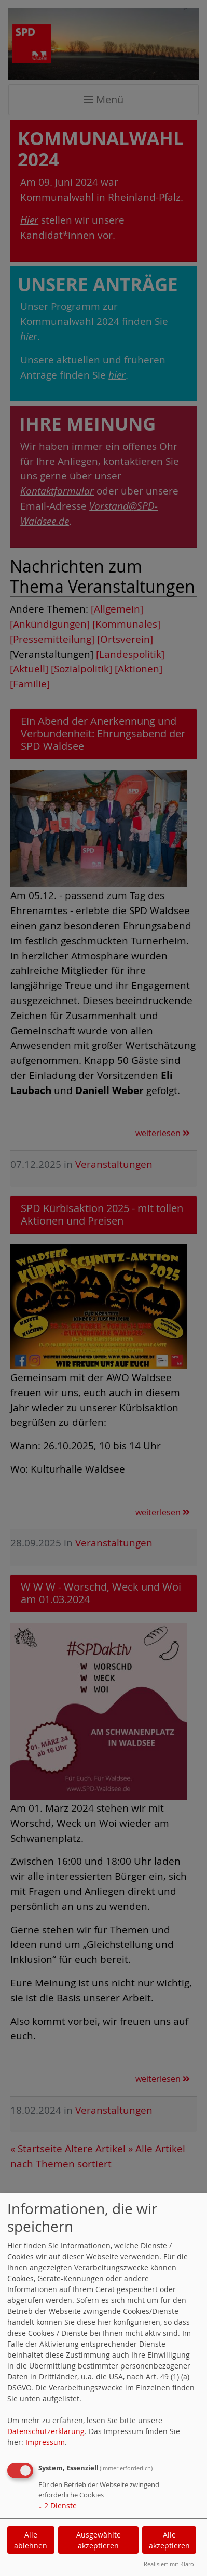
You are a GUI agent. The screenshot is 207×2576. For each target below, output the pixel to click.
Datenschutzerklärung (46, 2431)
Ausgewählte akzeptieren (98, 2540)
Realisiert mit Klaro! (170, 2564)
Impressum (45, 2442)
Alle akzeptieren (169, 2540)
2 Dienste (57, 2505)
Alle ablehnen (30, 2540)
